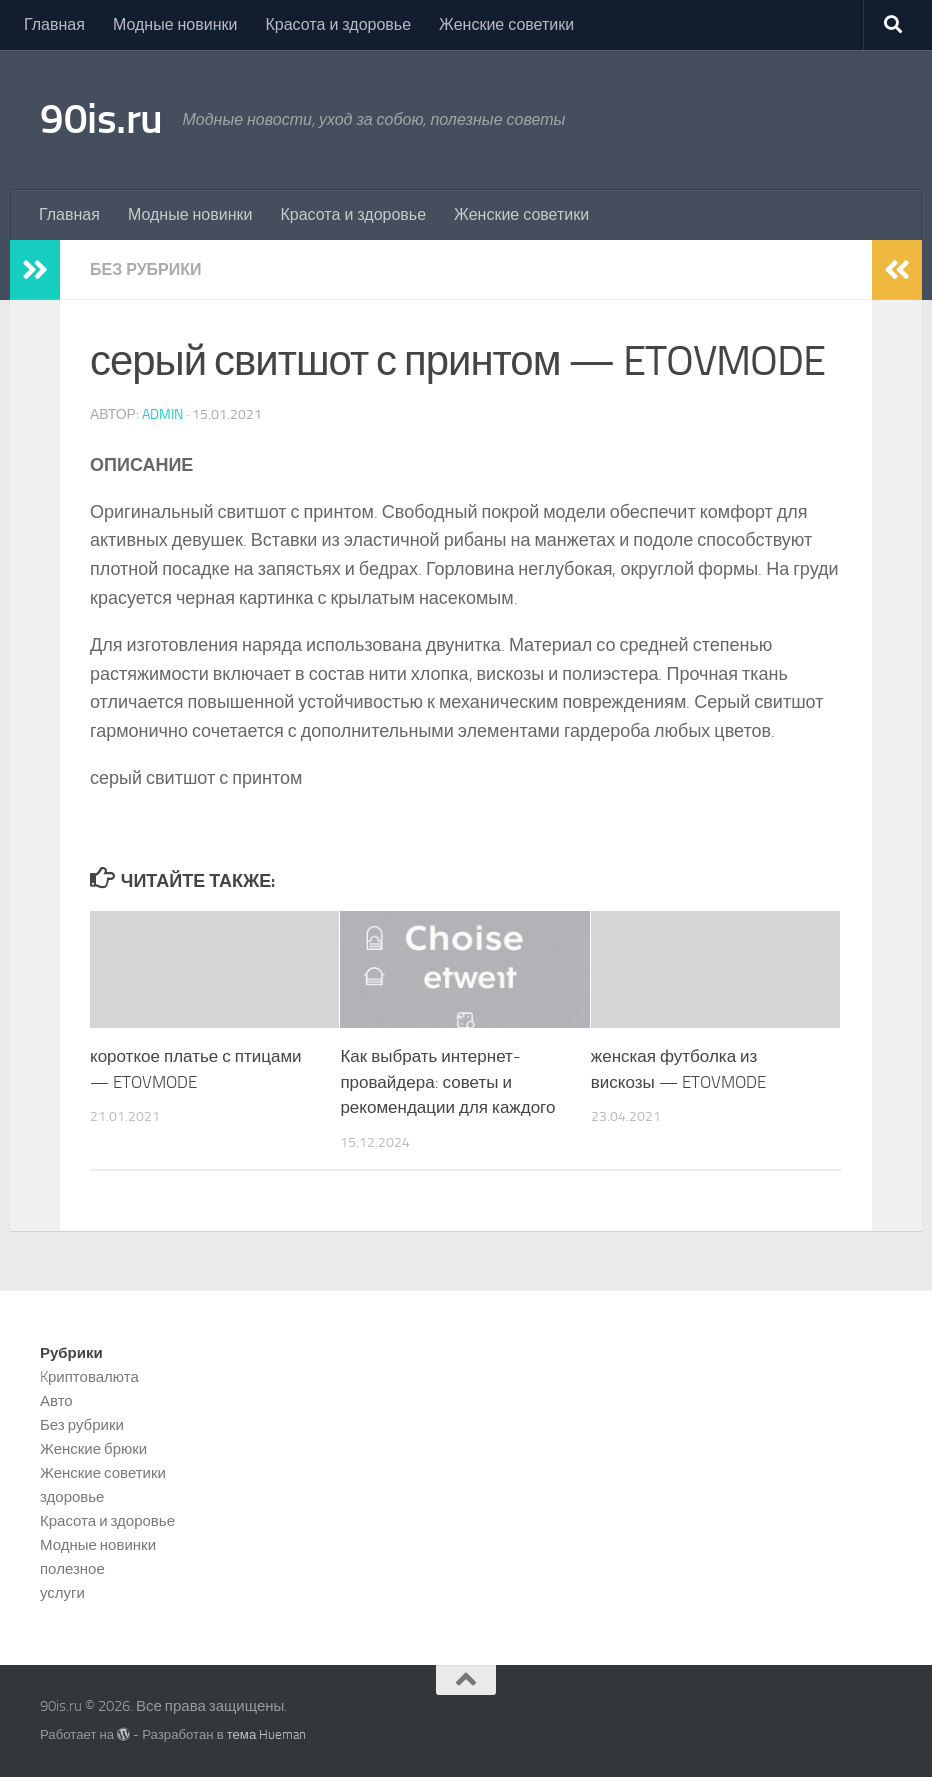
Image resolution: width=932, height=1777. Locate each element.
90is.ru (101, 119)
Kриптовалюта (89, 1377)
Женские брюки (93, 1449)
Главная (54, 24)
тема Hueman (267, 1734)
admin (162, 414)
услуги (62, 1593)
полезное (72, 1569)
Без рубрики (146, 269)
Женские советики (506, 24)
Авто (56, 1401)
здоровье (72, 1497)
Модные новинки (175, 24)
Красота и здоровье (338, 24)
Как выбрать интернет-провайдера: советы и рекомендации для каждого (447, 1081)
